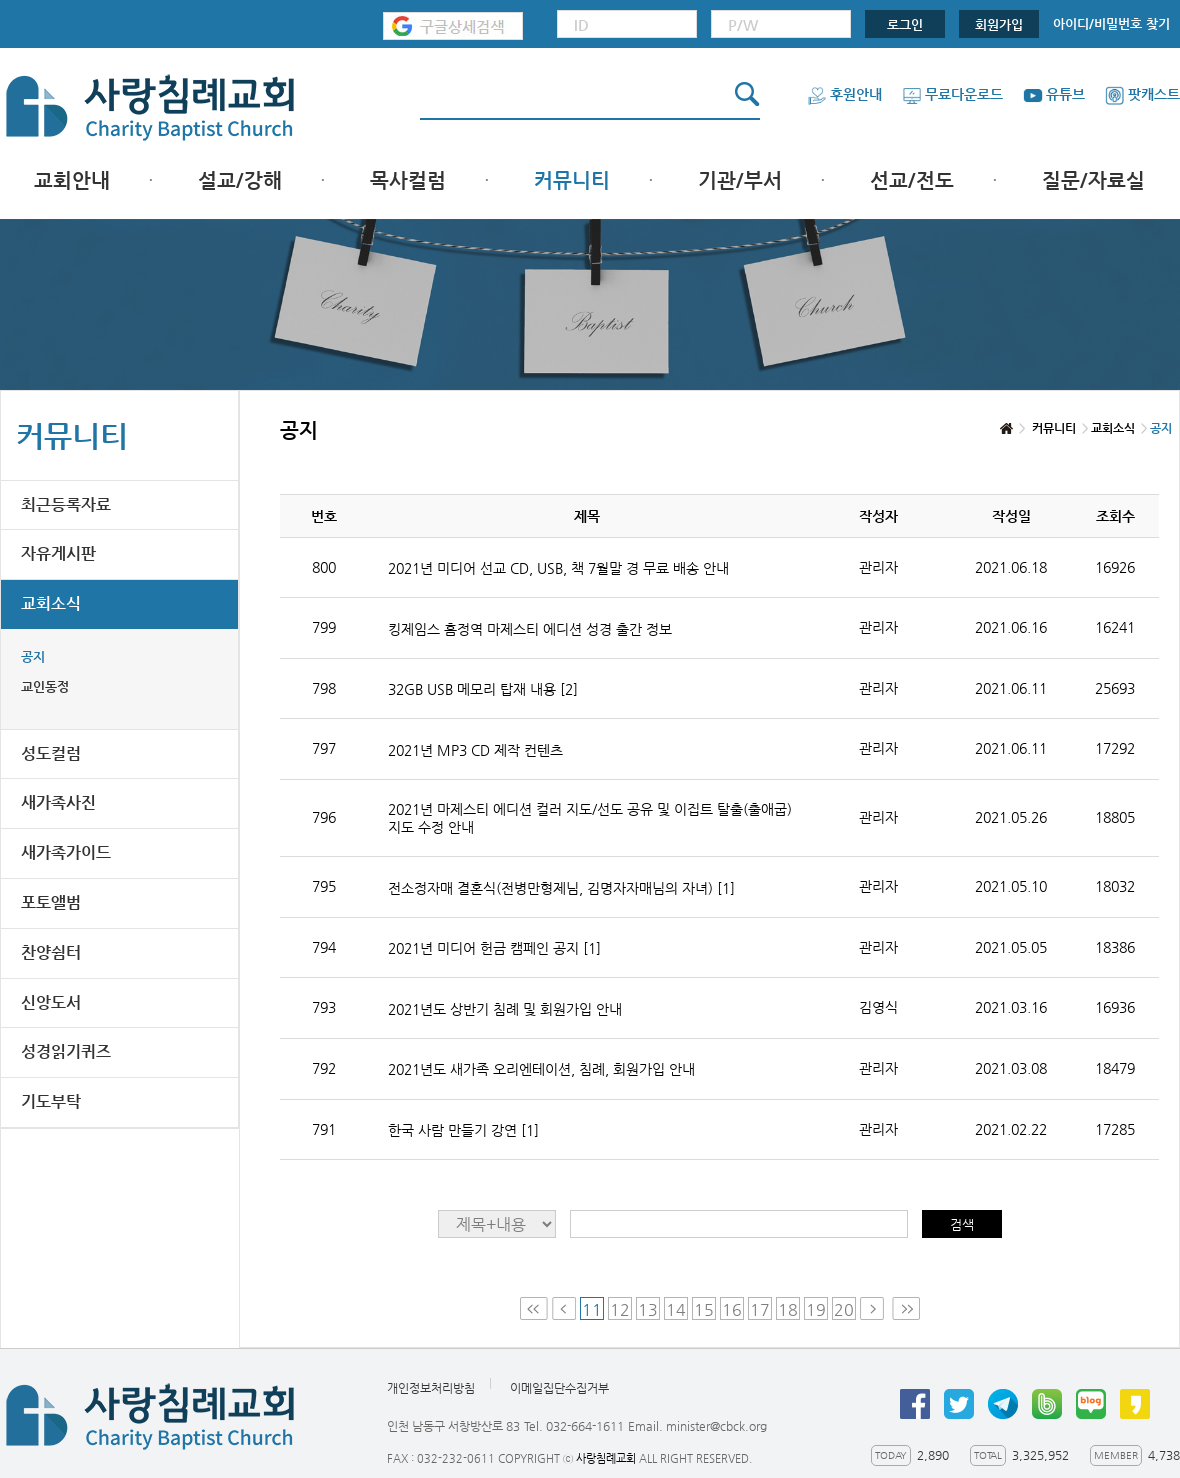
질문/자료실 (1093, 180)
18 (788, 1309)
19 (816, 1309)
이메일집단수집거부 (559, 1388)
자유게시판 (58, 553)
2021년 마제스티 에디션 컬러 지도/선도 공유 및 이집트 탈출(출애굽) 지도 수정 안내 (590, 818)
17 (760, 1309)
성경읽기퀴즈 (66, 1051)
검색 (962, 1224)
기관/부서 (740, 180)
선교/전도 (912, 180)
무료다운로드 (952, 94)
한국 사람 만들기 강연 (463, 1130)
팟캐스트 (1142, 94)
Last (906, 1308)
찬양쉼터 (51, 952)
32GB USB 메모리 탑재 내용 (483, 689)
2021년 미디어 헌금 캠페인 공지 (494, 948)
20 (844, 1309)
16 (732, 1309)
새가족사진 (58, 802)
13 (648, 1309)
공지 (33, 656)
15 (704, 1309)
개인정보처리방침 (431, 1388)
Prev (564, 1308)
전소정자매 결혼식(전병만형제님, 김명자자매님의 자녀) (561, 888)
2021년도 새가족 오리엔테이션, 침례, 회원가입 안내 (541, 1069)
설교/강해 (240, 180)
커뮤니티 (572, 180)
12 (620, 1309)
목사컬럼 (408, 180)
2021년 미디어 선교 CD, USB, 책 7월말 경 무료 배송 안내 (558, 568)
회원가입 (999, 24)
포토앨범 (51, 902)
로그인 (905, 24)
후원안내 (844, 94)
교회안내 (72, 180)
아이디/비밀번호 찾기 (1111, 23)
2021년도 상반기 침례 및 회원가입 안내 (505, 1009)
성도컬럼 (51, 753)
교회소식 (51, 603)
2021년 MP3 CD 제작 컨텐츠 (475, 750)
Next (874, 1308)
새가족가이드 (66, 852)
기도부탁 (51, 1101)
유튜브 (1054, 94)
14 (676, 1309)
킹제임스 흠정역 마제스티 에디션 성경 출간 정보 (530, 629)
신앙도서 (51, 1002)
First (534, 1308)
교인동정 (45, 686)
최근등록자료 (66, 504)
